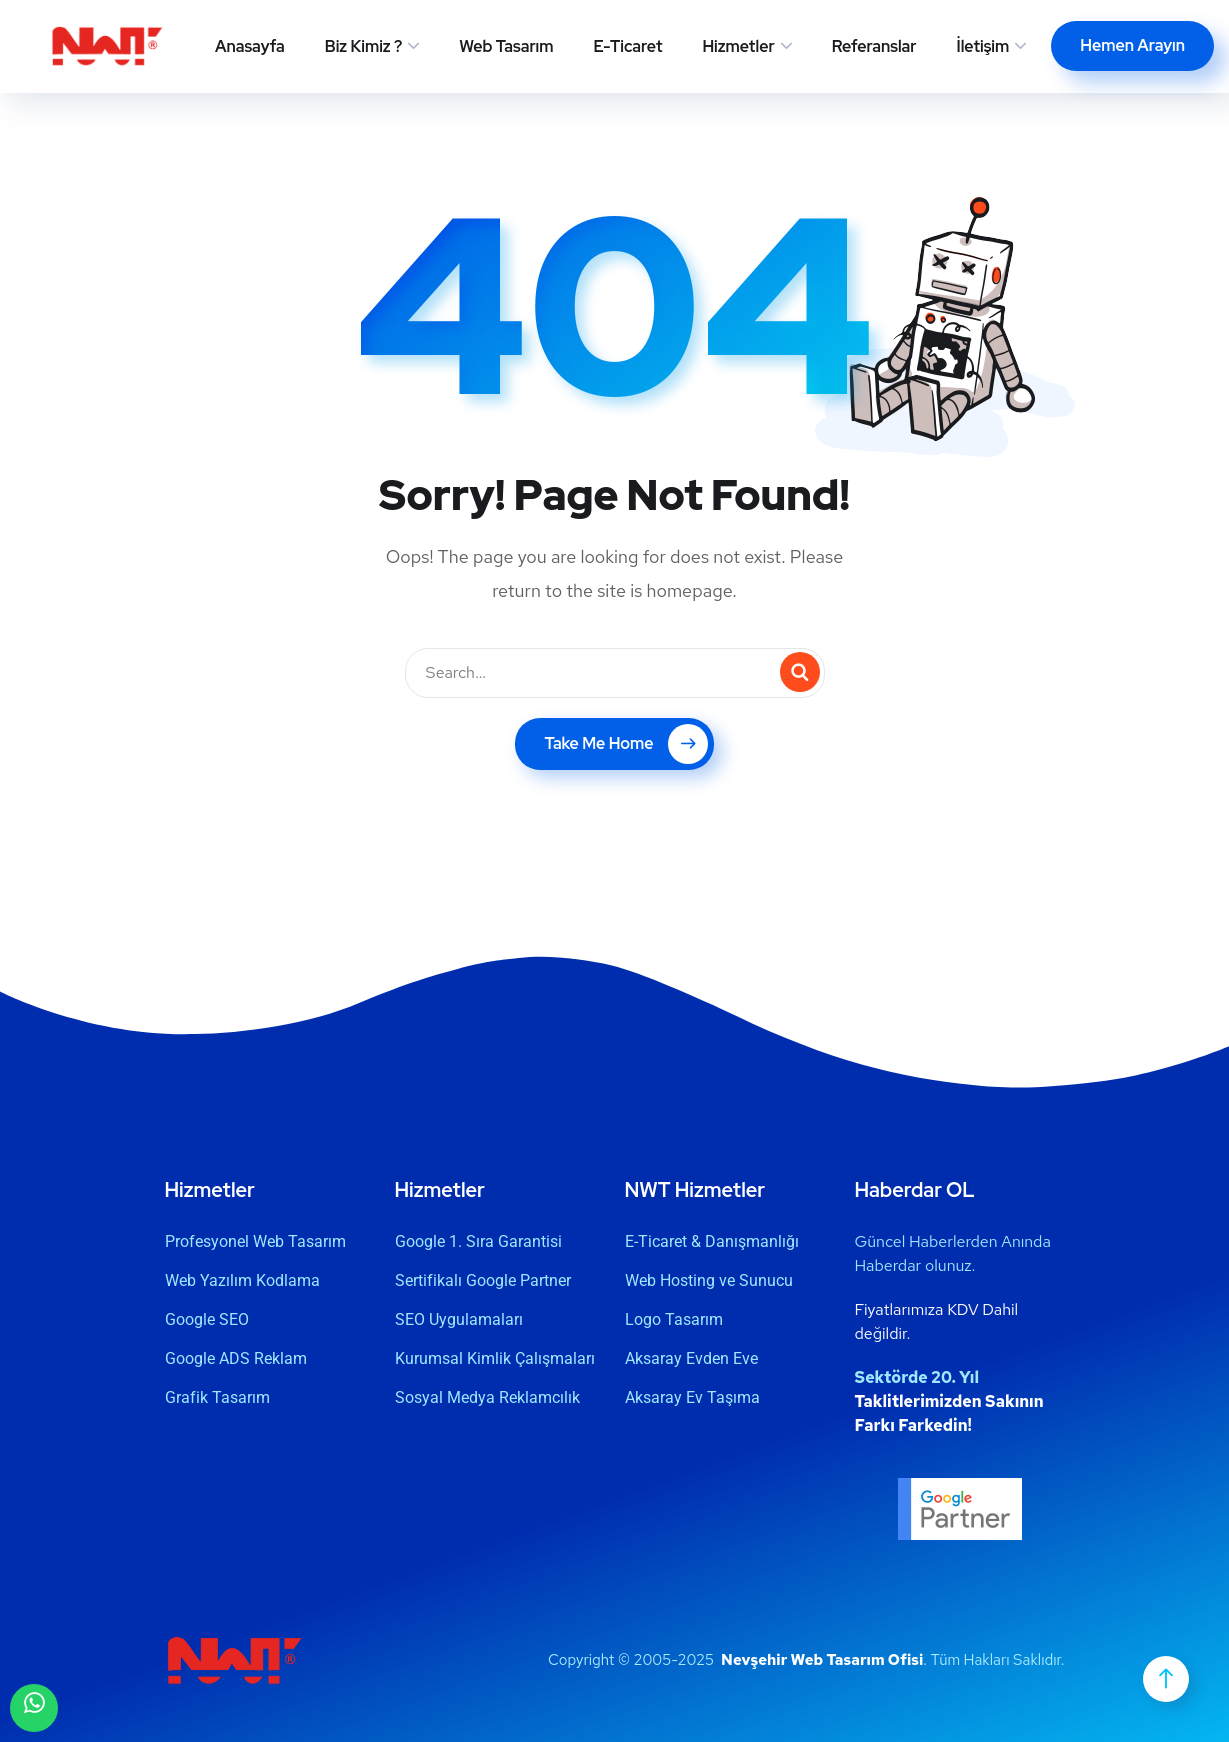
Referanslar (874, 46)
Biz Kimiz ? (363, 46)
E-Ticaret (628, 46)
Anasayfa (250, 46)
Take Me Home (625, 744)
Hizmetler (738, 46)
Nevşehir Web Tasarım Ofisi (822, 1660)
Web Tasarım (506, 46)
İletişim (983, 46)
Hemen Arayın (1132, 45)
